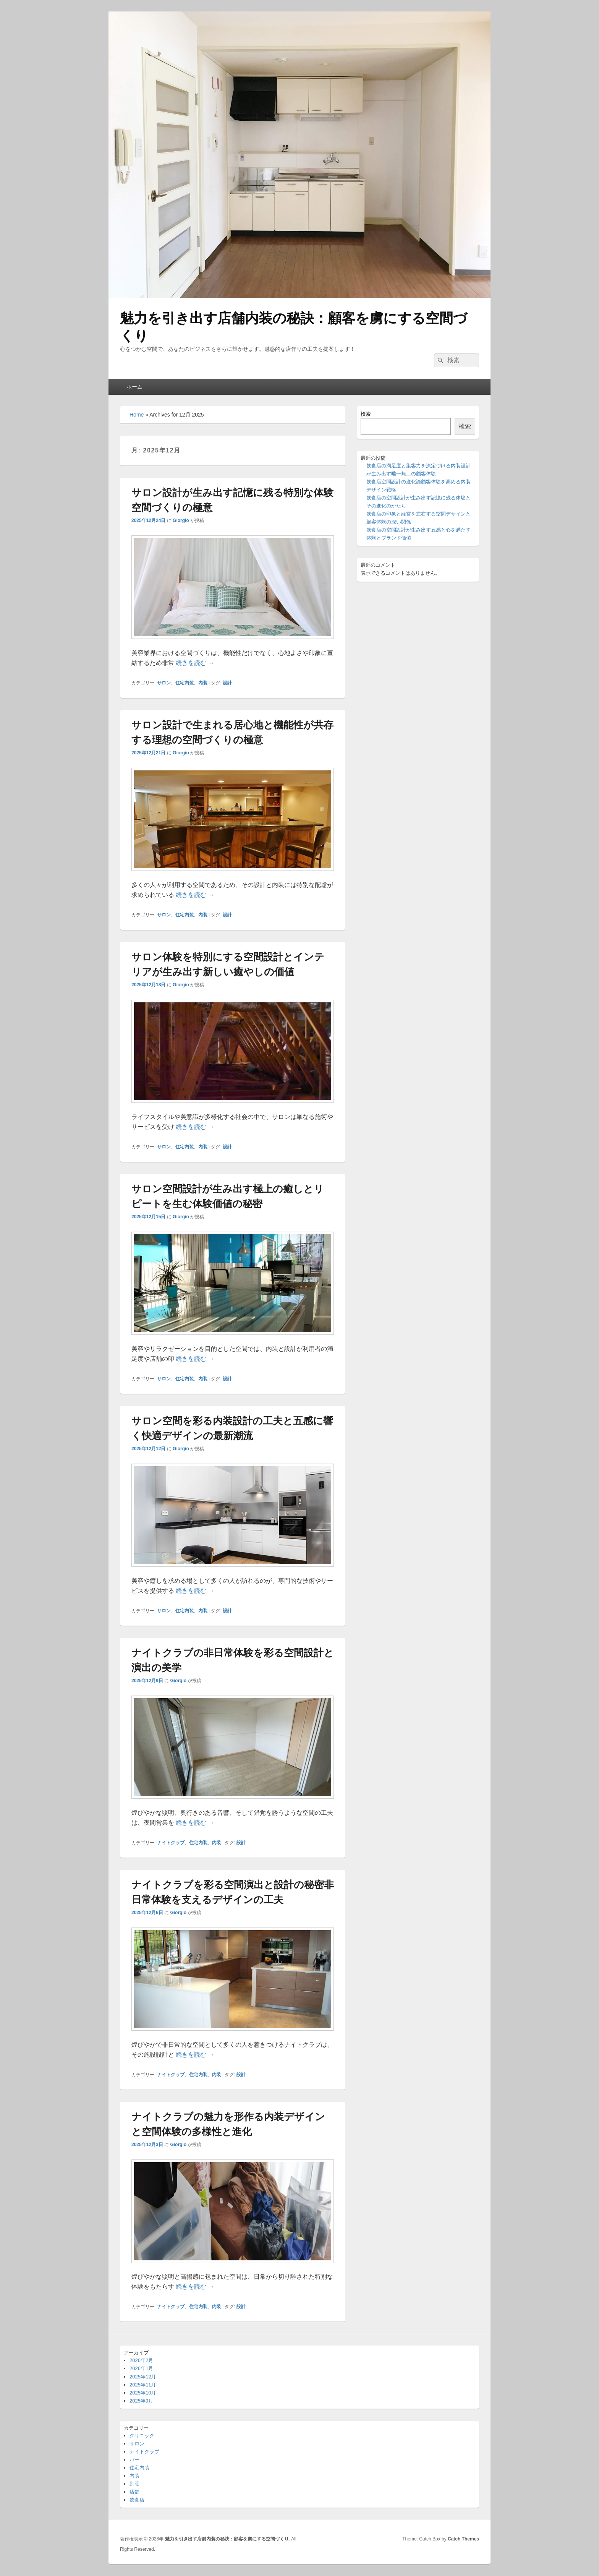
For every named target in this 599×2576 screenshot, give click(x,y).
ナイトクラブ (171, 1842)
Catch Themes (463, 2539)
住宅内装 (184, 683)
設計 (227, 683)
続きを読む (195, 663)
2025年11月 (143, 2385)
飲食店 (137, 2500)
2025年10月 (143, 2393)
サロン (164, 683)
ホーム (134, 387)
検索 (366, 414)
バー (134, 2460)
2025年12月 (143, 2377)
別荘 (134, 2484)
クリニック (142, 2435)
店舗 (134, 2492)
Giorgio (181, 520)
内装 (202, 683)
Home (137, 415)
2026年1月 (141, 2368)
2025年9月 (141, 2401)
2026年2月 (141, 2360)
